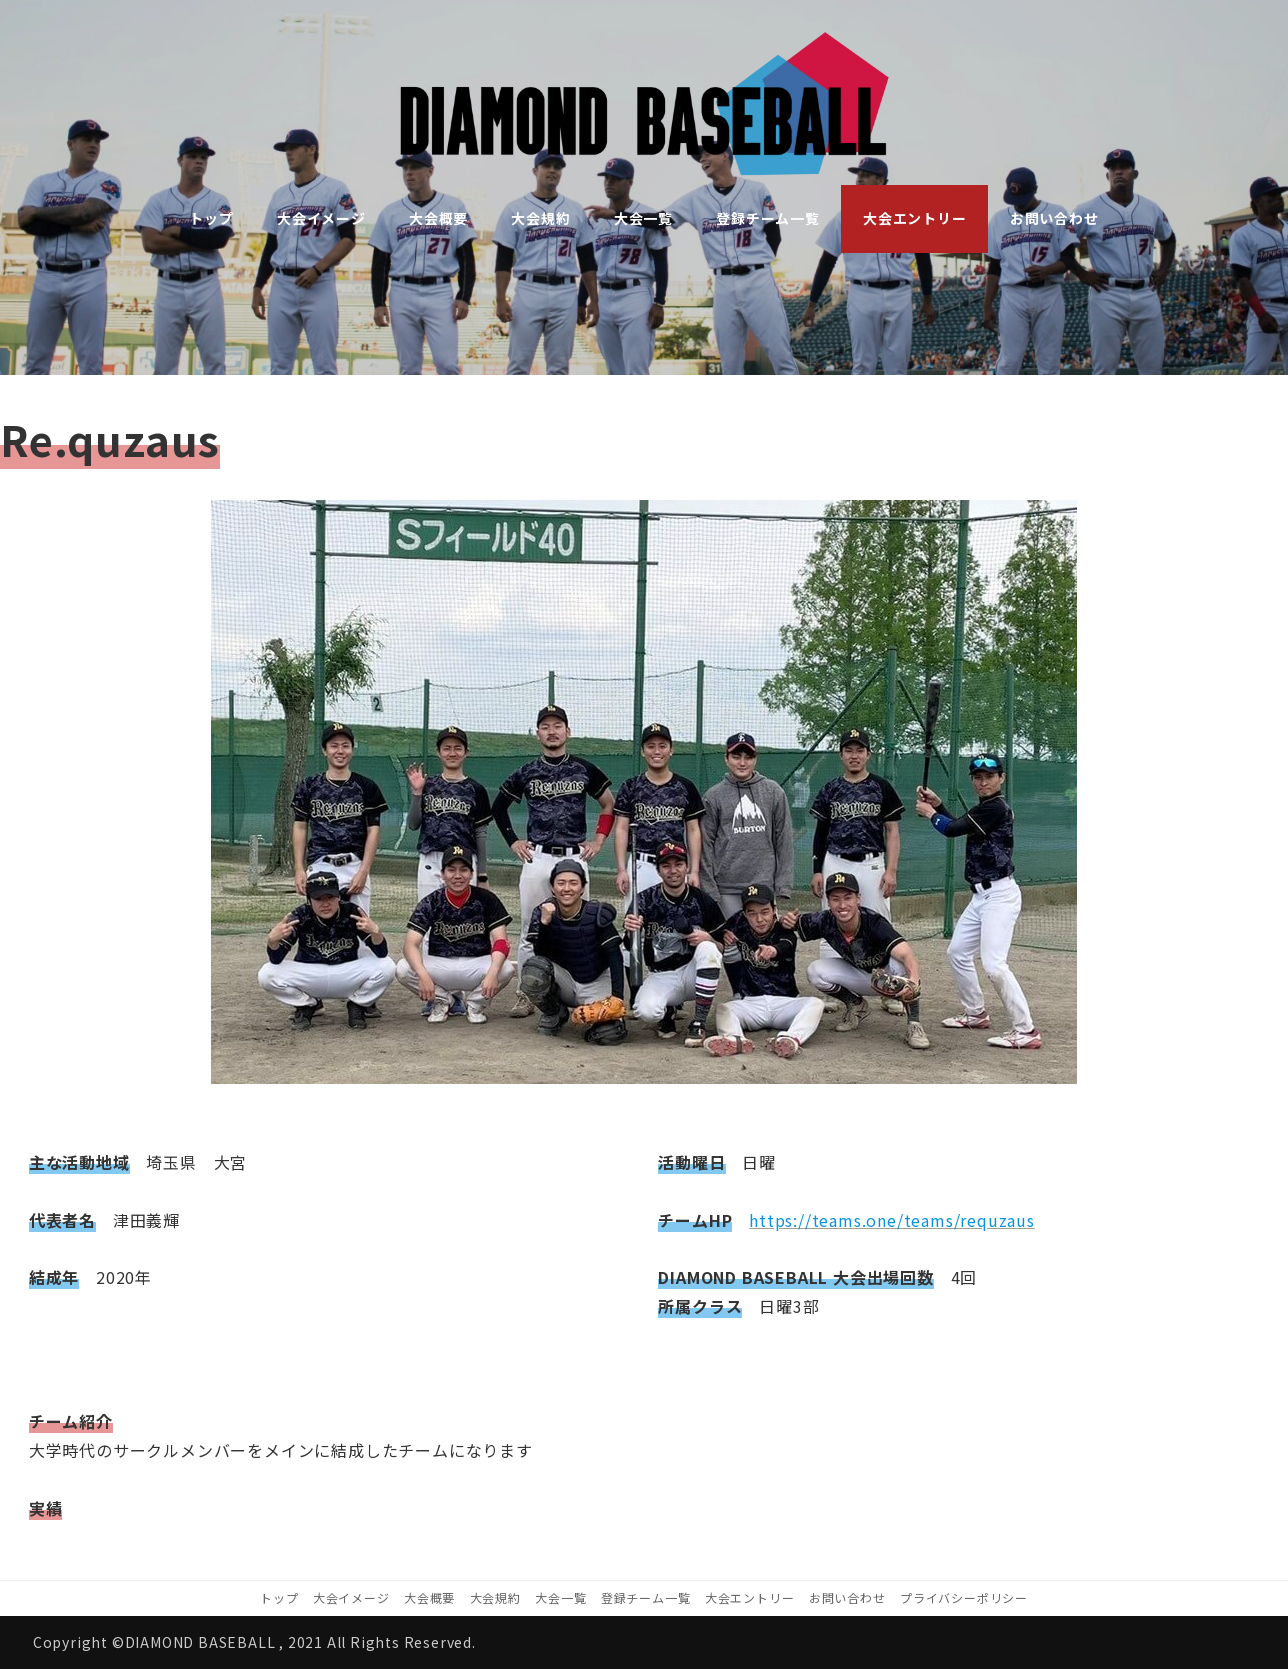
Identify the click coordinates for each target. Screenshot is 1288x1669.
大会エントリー (750, 1597)
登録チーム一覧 (646, 1597)
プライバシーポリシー (964, 1597)
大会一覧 (560, 1597)
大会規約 (495, 1597)
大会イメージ (351, 1597)
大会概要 (429, 1597)
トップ (279, 1597)
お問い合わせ (847, 1597)
